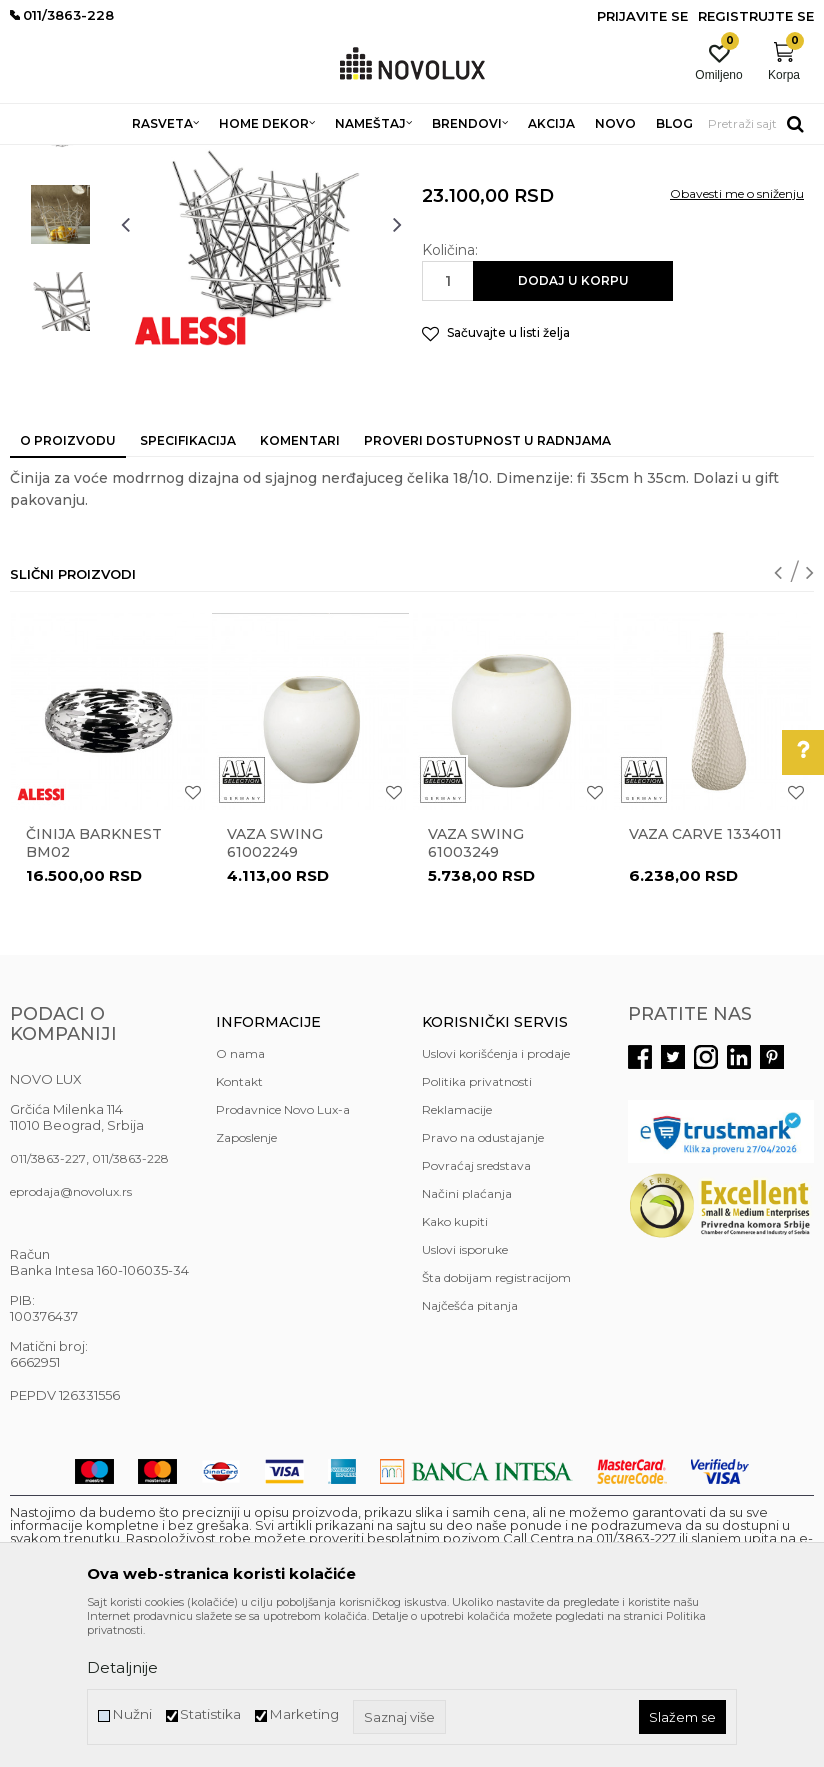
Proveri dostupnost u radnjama (487, 585)
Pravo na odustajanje (483, 1282)
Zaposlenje (246, 1282)
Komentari (300, 585)
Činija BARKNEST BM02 (94, 988)
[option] (60, 272)
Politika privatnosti (477, 1226)
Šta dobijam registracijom (496, 1422)
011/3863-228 (130, 1303)
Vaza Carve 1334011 (705, 979)
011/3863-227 (48, 1303)
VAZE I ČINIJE (449, 157)
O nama (240, 1198)
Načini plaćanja (467, 1338)
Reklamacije (457, 1254)
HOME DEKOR (203, 157)
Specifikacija (188, 585)
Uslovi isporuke (465, 1394)
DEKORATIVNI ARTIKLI (328, 157)
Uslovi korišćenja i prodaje (496, 1198)
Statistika (210, 1714)
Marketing (304, 1714)
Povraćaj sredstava (476, 1310)
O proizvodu (68, 585)
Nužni (132, 1714)
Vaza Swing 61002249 (275, 988)
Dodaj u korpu (573, 425)
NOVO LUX (43, 157)
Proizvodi (117, 157)
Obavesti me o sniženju (737, 338)
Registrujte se (756, 16)
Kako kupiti (455, 1366)
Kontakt (239, 1226)
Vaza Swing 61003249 (476, 988)
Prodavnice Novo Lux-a (283, 1254)
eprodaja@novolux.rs (71, 1336)
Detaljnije (122, 1667)
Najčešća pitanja (470, 1450)
